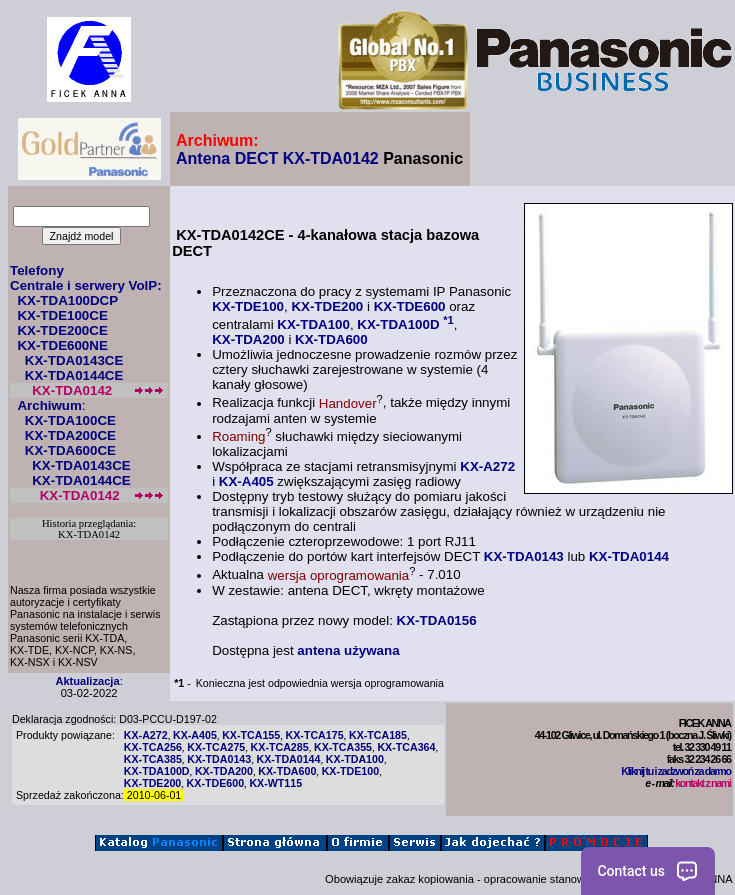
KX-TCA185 (378, 735)
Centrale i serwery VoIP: (86, 285)
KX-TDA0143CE (74, 360)
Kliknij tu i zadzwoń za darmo (675, 771)
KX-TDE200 (327, 306)
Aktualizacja (87, 681)
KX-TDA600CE (70, 450)
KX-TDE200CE (62, 330)
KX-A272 (487, 466)
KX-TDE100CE (62, 315)
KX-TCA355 (343, 747)
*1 (448, 320)
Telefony (37, 270)
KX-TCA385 (153, 759)
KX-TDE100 (248, 306)
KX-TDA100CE (70, 420)
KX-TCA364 (406, 747)
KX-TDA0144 (629, 556)
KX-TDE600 (410, 306)
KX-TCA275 (216, 747)
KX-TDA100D (398, 324)
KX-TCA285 (280, 747)
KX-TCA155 (251, 735)
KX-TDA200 (248, 339)
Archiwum (49, 405)
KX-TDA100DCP (67, 300)
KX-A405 (246, 481)
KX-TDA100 (313, 324)
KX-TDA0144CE (74, 375)
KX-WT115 (275, 783)
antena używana (348, 650)
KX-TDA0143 (524, 556)
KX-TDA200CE (70, 435)
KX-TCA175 (315, 735)
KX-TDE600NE (62, 345)
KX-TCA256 (153, 747)
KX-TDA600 (331, 339)
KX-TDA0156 (437, 620)
